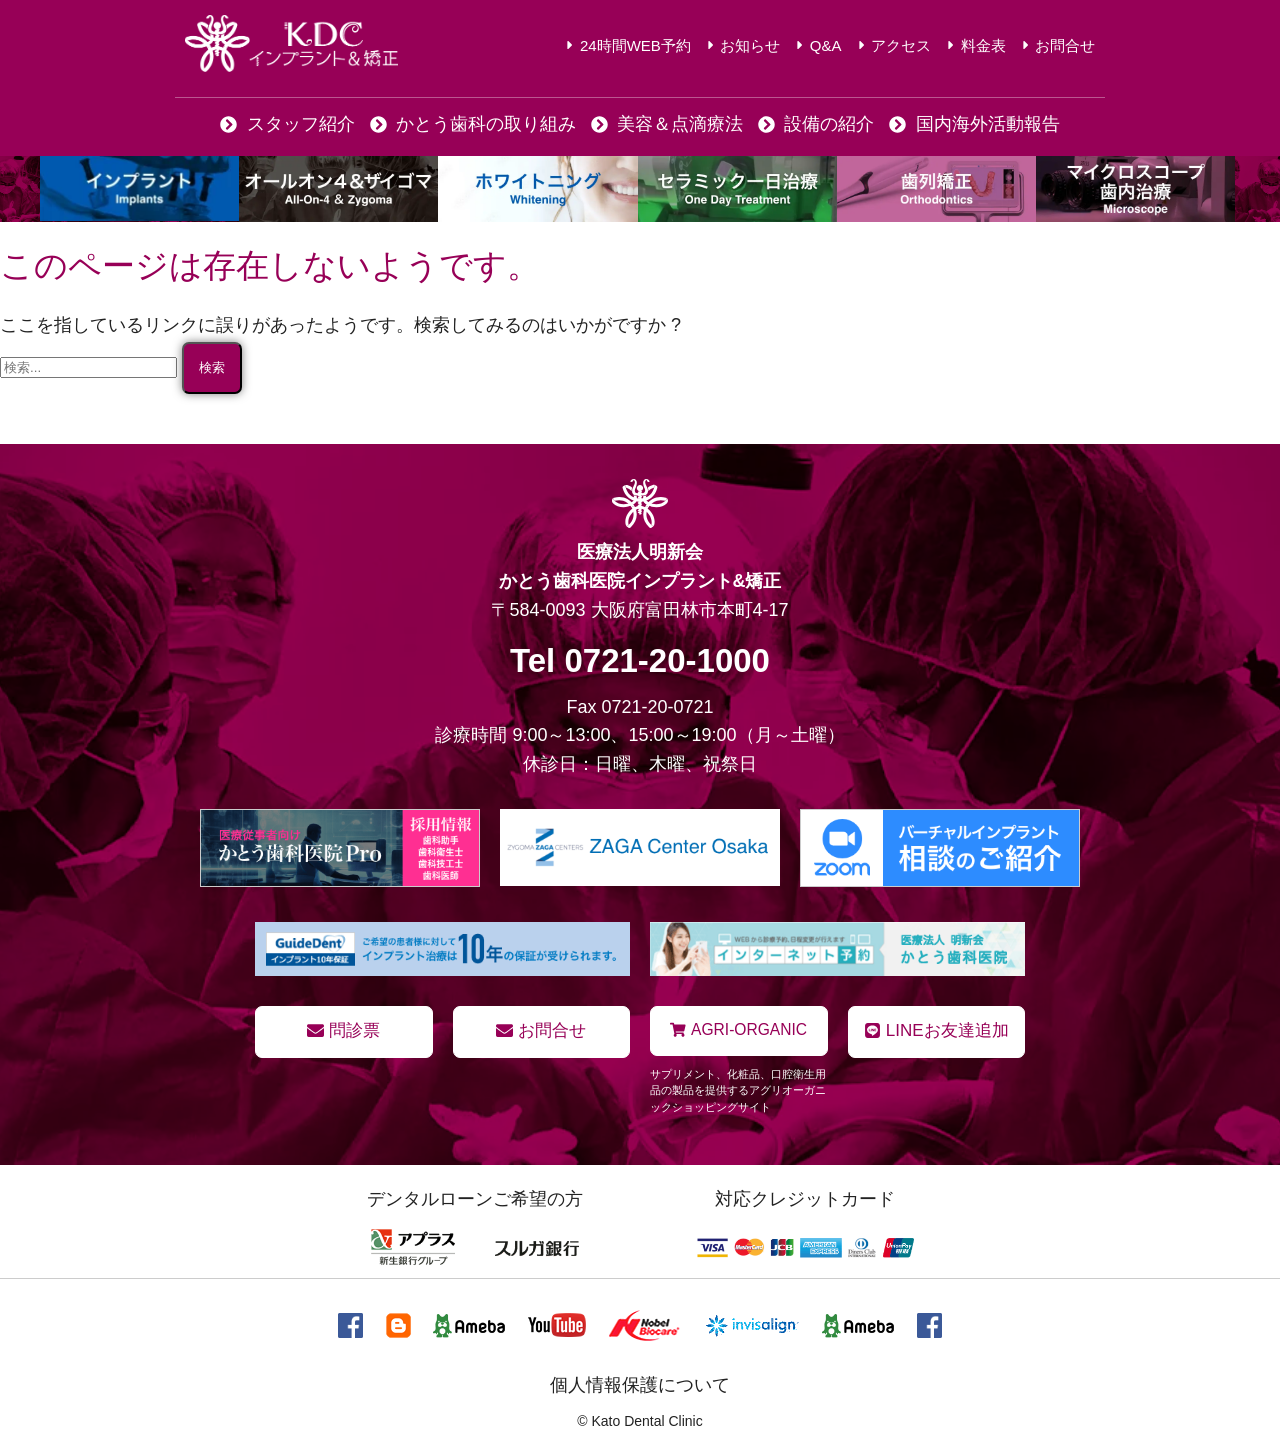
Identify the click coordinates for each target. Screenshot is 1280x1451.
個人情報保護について (640, 1384)
